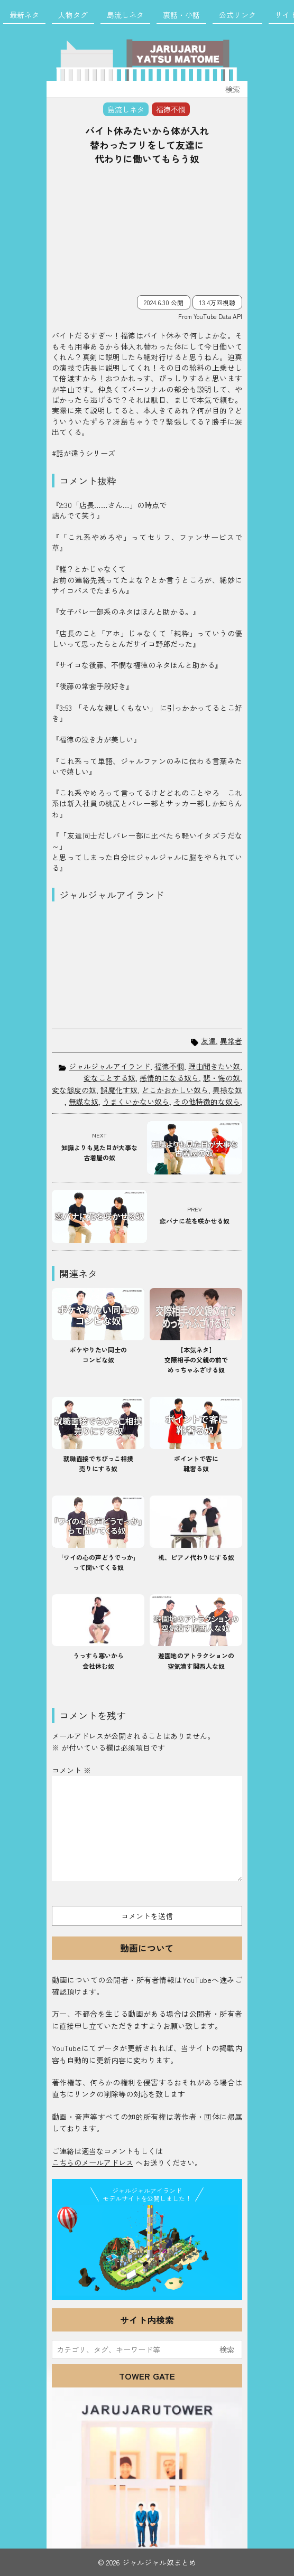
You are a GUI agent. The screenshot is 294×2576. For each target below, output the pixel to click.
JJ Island (147, 2250)
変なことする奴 (109, 1078)
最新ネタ (24, 15)
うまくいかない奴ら (136, 1101)
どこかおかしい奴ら (175, 1090)
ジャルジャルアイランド (109, 1066)
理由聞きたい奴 (214, 1066)
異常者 (231, 1041)
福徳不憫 (169, 1066)
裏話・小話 (181, 15)
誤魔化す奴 (118, 1090)
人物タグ (73, 15)
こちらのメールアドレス (92, 2162)
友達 (208, 1041)
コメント (71, 1770)
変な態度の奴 (74, 1090)
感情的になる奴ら (169, 1078)
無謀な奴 (83, 1101)
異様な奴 (227, 1090)
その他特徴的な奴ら (206, 1101)
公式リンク (237, 15)
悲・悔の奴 (221, 1078)
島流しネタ (125, 15)
